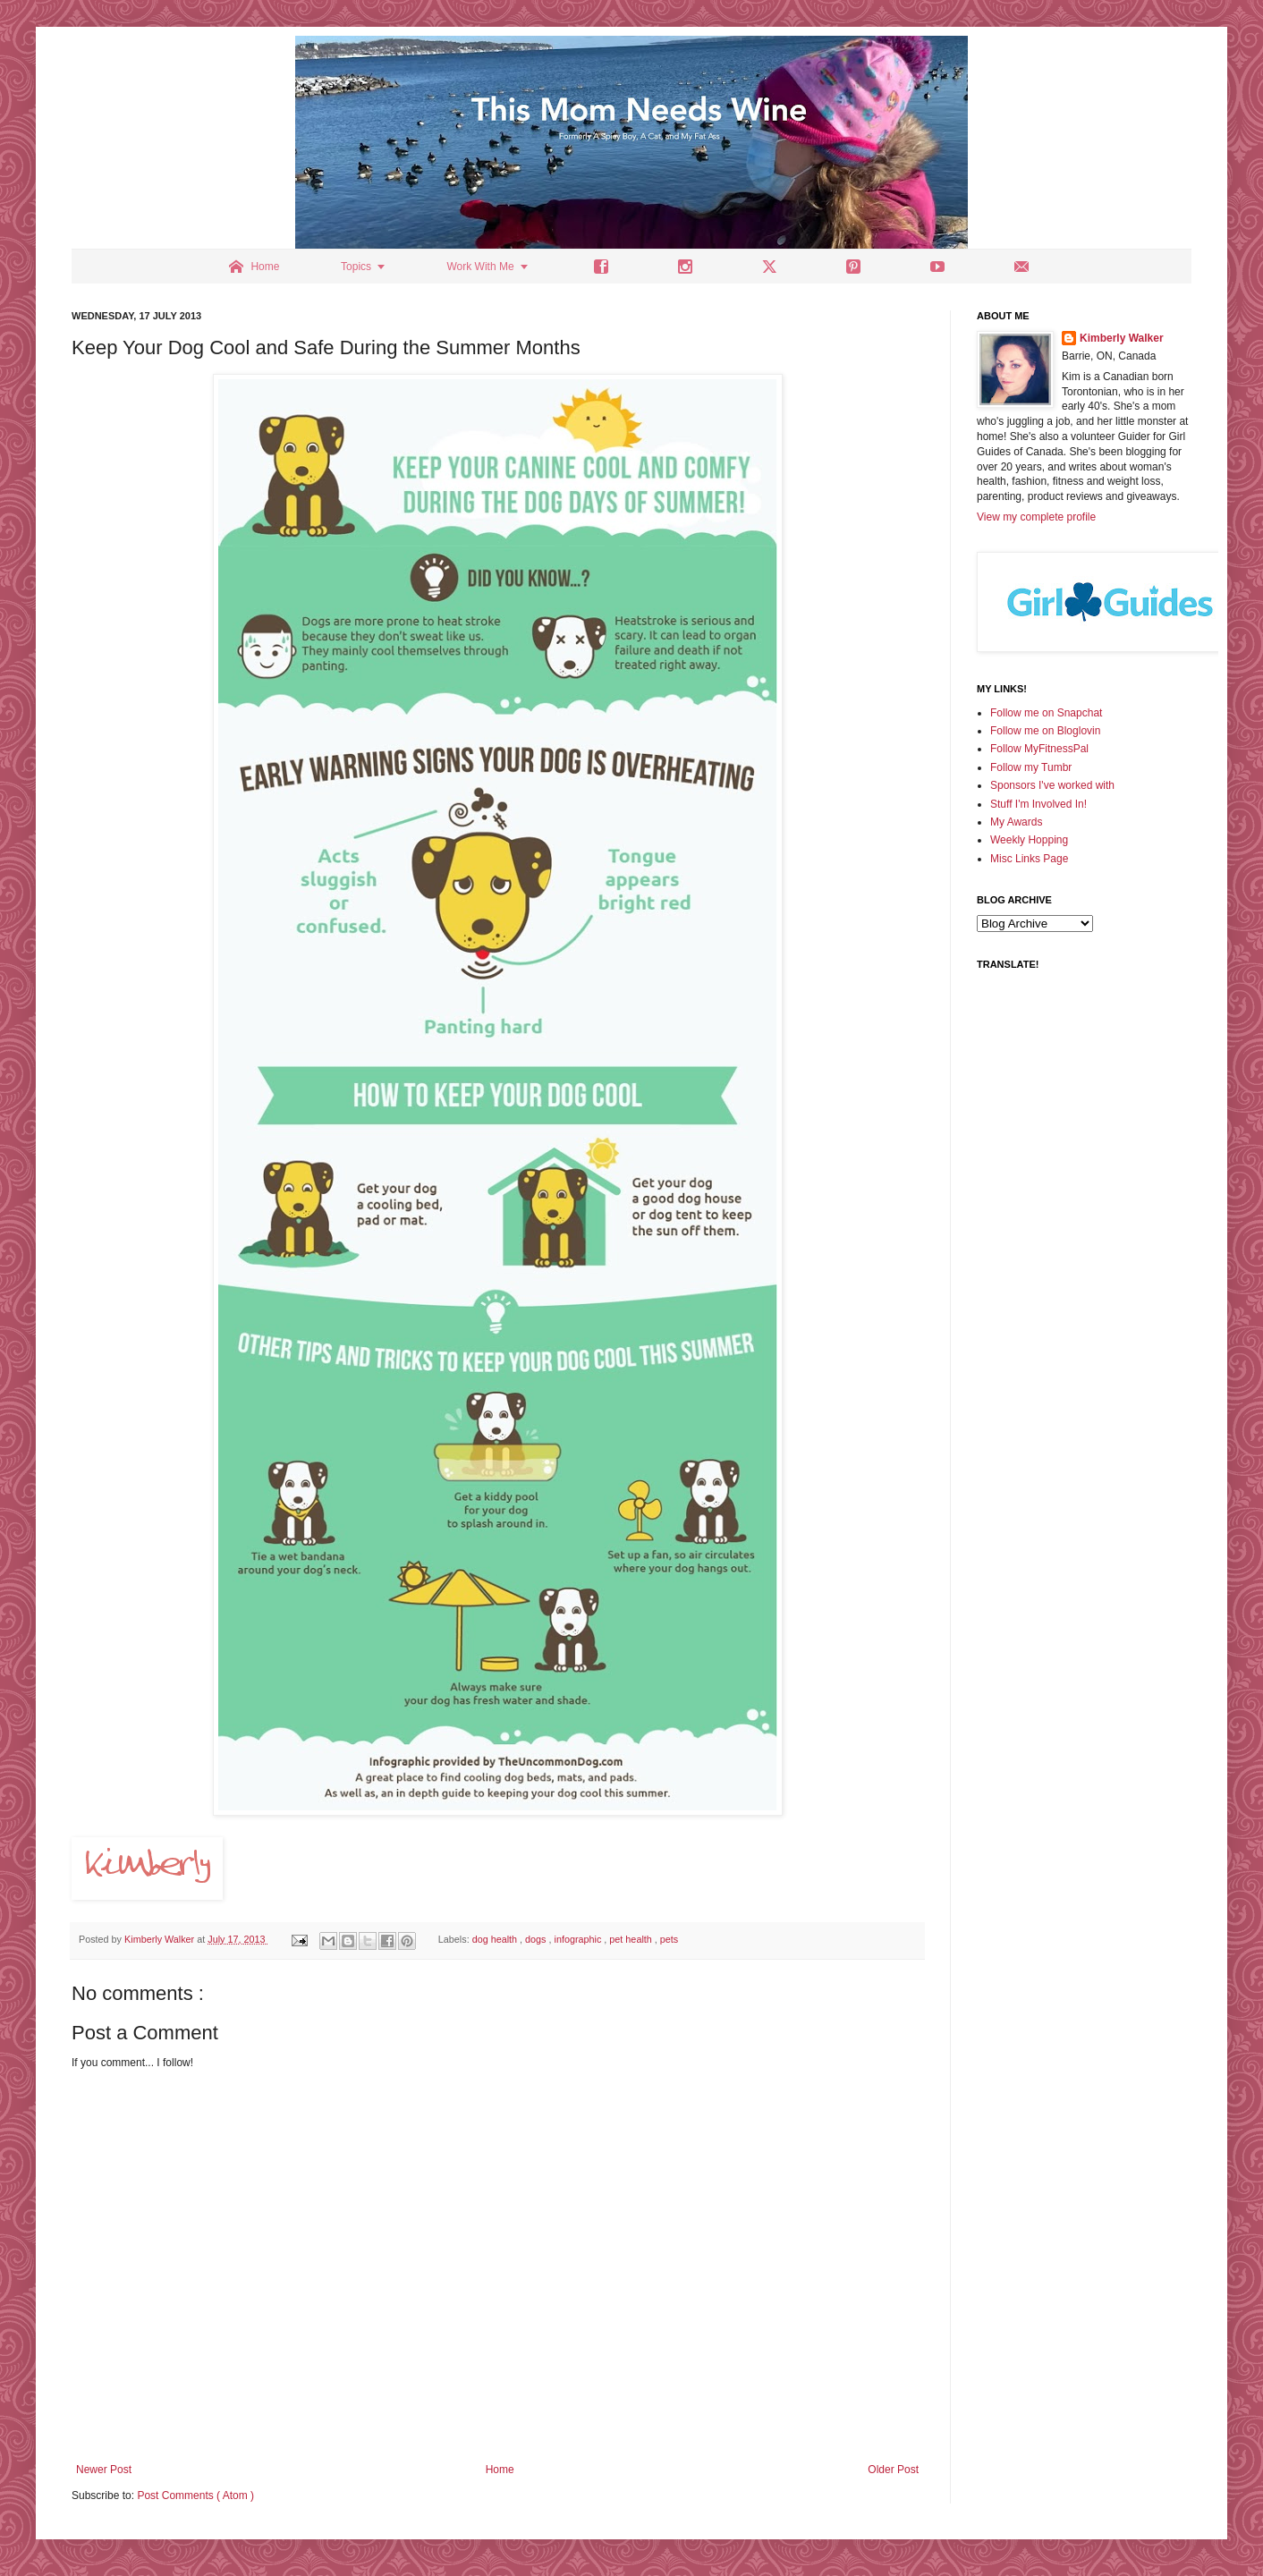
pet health (631, 1939)
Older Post (893, 2469)
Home (500, 2469)
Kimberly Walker (1122, 338)
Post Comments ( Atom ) (195, 2495)
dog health (496, 1939)
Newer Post (103, 2469)
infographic (580, 1939)
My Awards (1016, 822)
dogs (536, 1939)
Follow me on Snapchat (1046, 713)
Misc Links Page (1029, 858)
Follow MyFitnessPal (1039, 748)
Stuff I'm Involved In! (1038, 804)
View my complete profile (1036, 517)
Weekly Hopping (1029, 840)
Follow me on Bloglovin (1045, 730)
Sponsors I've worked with (1052, 785)
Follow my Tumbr (1031, 767)
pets (669, 1939)
